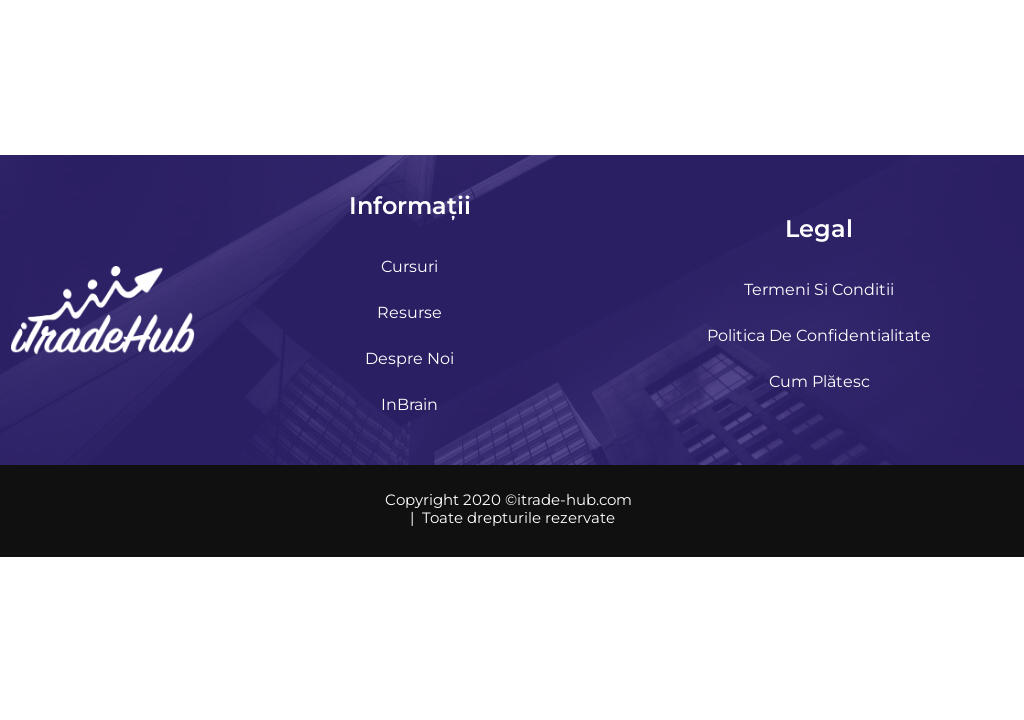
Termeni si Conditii (819, 289)
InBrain (409, 404)
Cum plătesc (819, 381)
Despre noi (409, 358)
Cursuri (409, 266)
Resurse (409, 312)
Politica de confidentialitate (819, 335)
